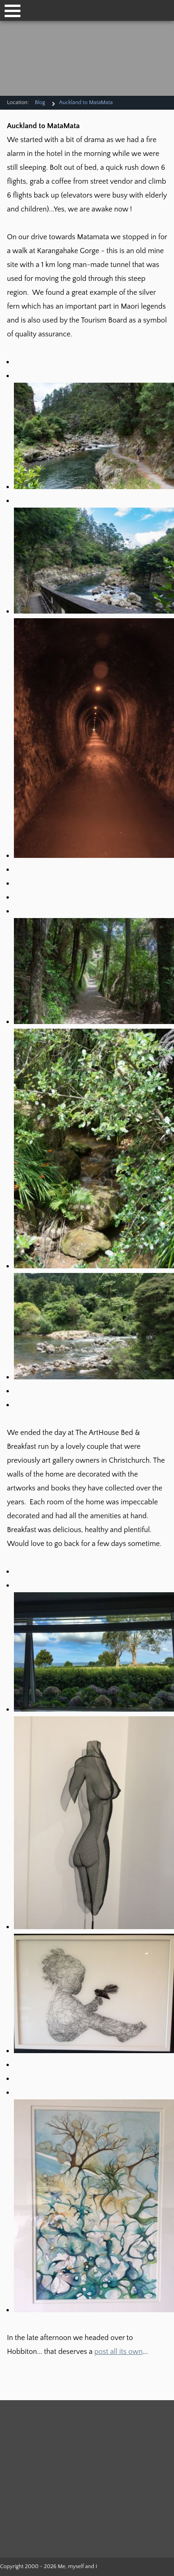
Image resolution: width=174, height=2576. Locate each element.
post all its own (118, 2351)
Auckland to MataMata (86, 102)
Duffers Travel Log (52, 2428)
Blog (40, 102)
